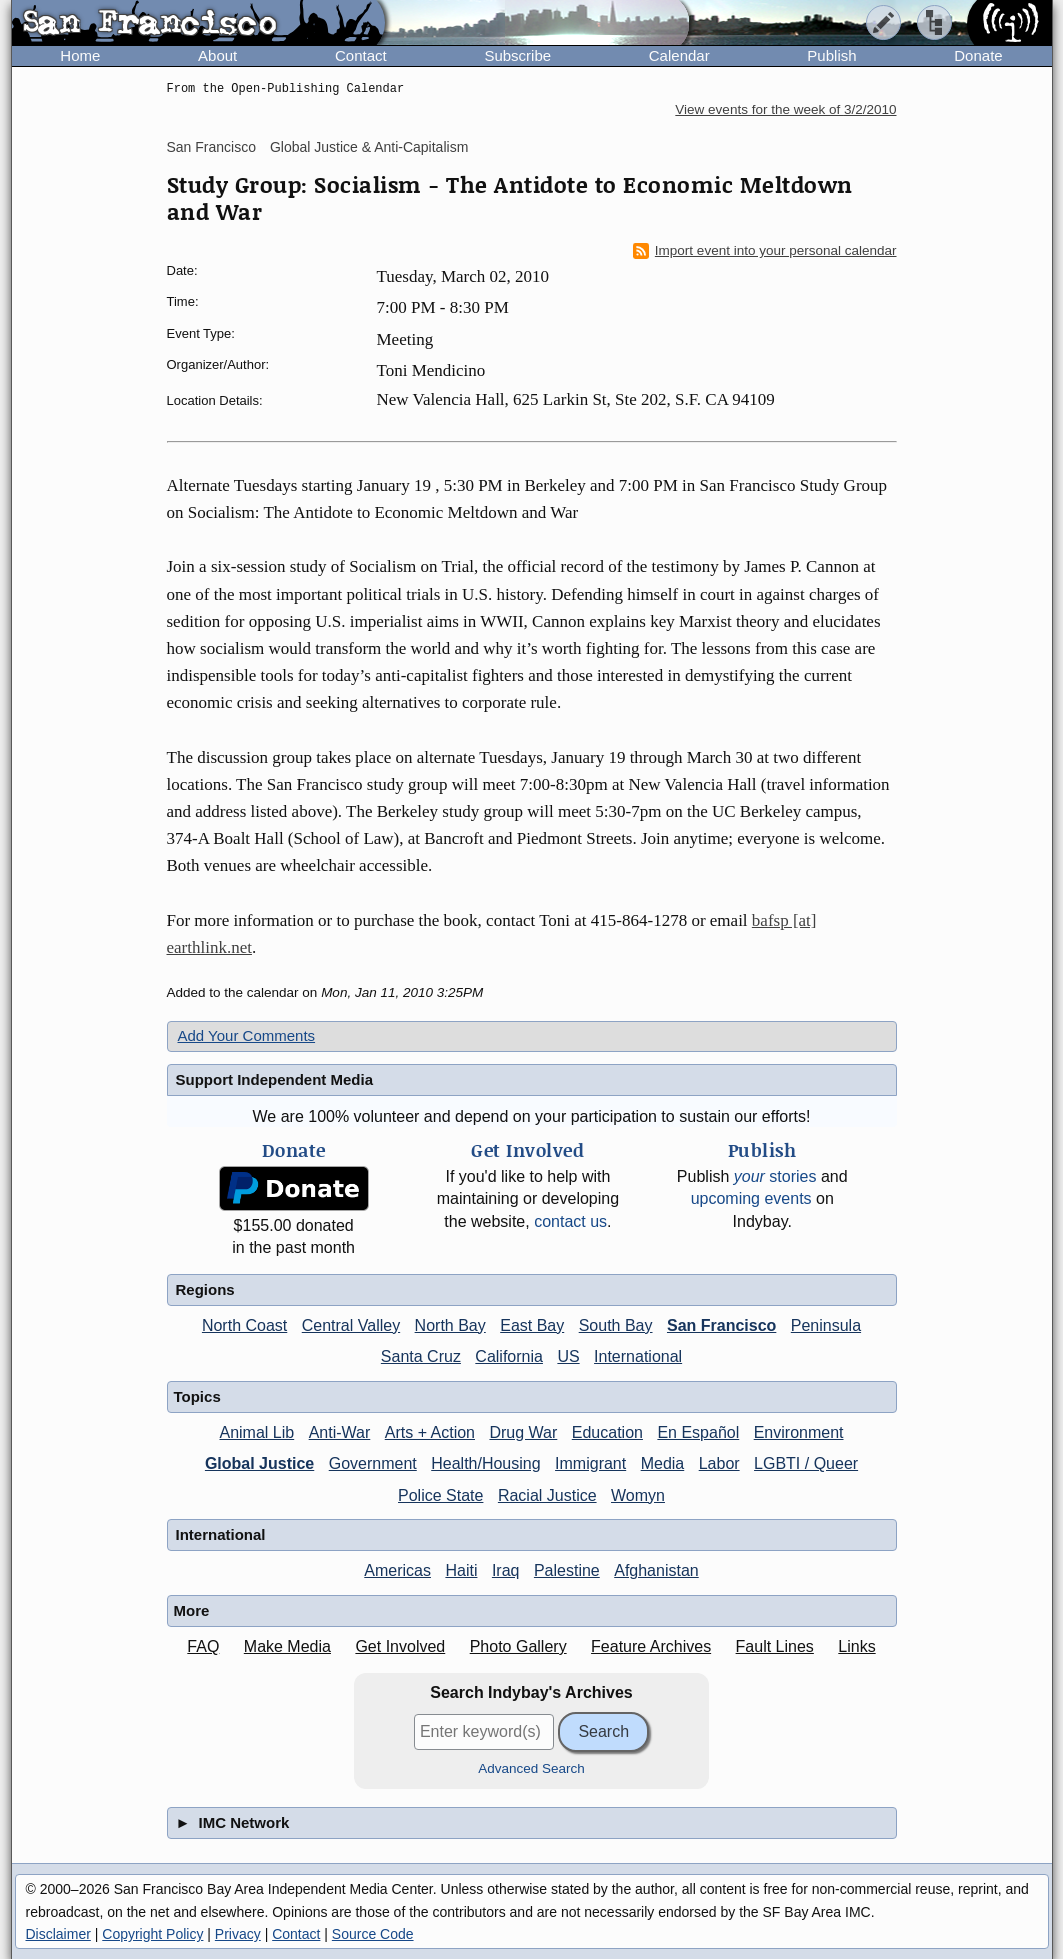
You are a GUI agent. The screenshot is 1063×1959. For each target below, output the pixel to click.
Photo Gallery (518, 1646)
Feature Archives (651, 1646)
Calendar (679, 55)
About (217, 55)
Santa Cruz (421, 1356)
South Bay (616, 1325)
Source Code (373, 1934)
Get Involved (400, 1646)
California (509, 1356)
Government (373, 1463)
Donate (978, 55)
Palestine (567, 1570)
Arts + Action (430, 1432)
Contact (361, 55)
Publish (831, 55)
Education (607, 1432)
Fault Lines (775, 1646)
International (638, 1356)
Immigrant (590, 1463)
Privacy (238, 1934)
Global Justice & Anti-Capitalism (369, 147)
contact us (570, 1221)
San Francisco (211, 147)
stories (775, 1176)
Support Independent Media (275, 1079)
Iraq (506, 1570)
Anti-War (340, 1432)
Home (80, 55)
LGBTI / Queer (806, 1463)
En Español (698, 1432)
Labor (719, 1463)
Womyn (638, 1495)
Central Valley (351, 1325)
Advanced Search (531, 1768)
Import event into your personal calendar (765, 251)
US (568, 1356)
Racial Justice (547, 1495)
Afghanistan (656, 1570)
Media (663, 1463)
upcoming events (751, 1198)
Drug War (523, 1432)
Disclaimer (58, 1934)
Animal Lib (256, 1432)
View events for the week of (785, 109)
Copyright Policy (152, 1934)
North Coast (244, 1325)
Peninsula (826, 1325)
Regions (205, 1289)
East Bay (532, 1325)
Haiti (461, 1570)
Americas (397, 1570)
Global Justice (259, 1463)
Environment (799, 1432)
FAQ (203, 1646)
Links (856, 1646)
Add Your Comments (247, 1035)
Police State (440, 1495)
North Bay (450, 1325)
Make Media (287, 1646)
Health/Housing (485, 1463)
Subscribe (517, 55)
